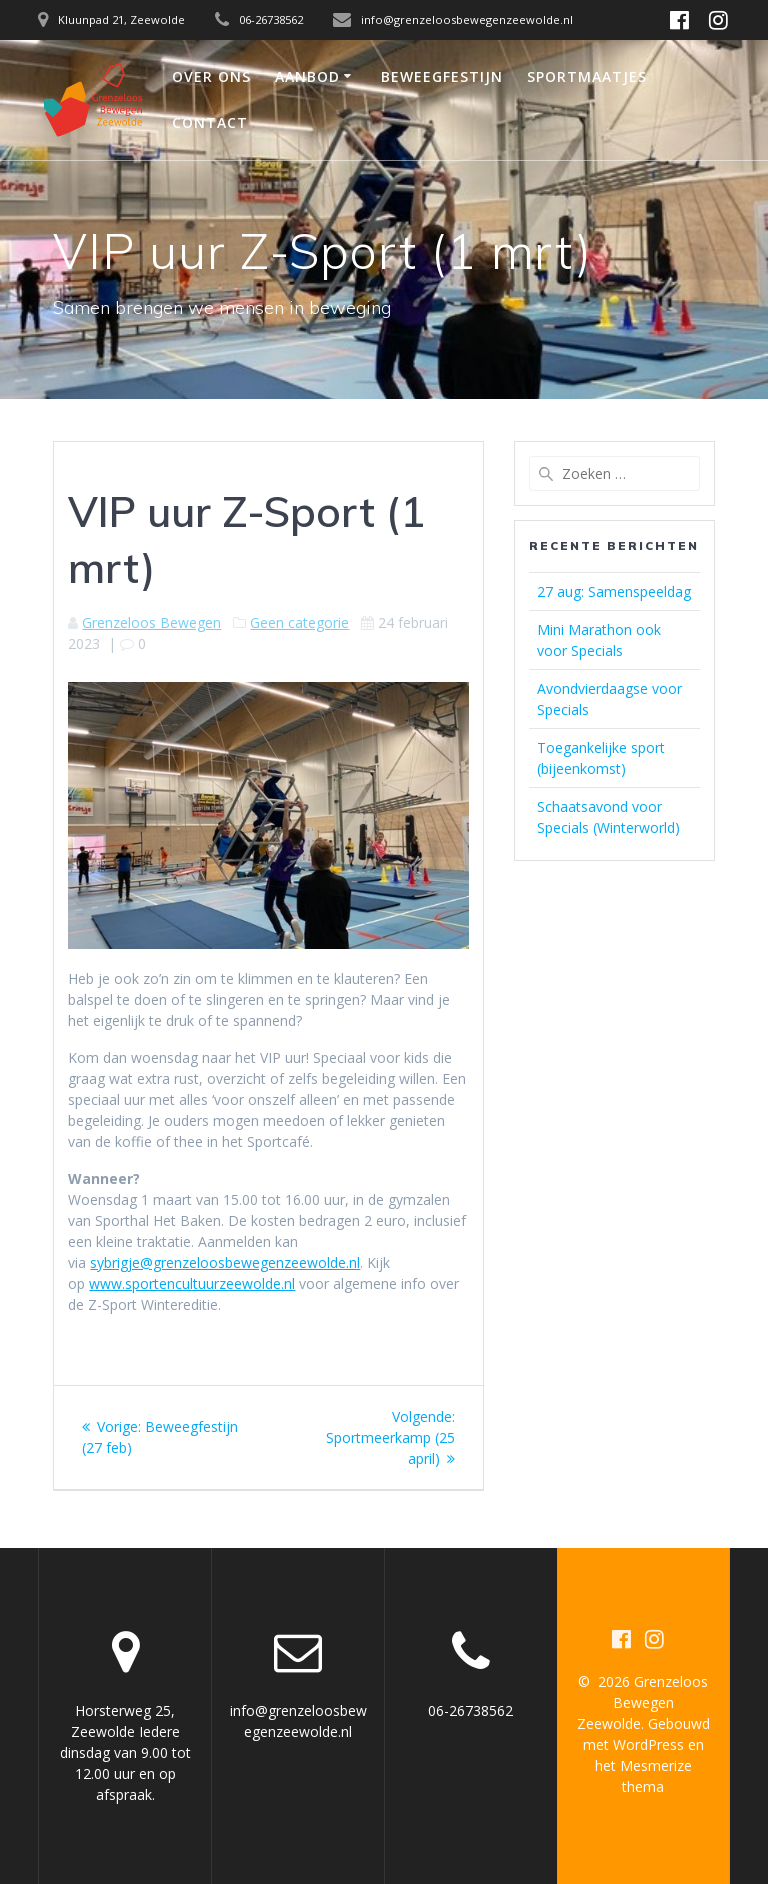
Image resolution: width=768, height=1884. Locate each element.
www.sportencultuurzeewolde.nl (192, 1283)
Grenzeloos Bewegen (151, 622)
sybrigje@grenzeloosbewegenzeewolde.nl (225, 1262)
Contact (210, 122)
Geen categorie (299, 622)
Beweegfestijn (442, 76)
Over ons (211, 76)
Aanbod (307, 76)
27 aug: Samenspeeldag (614, 591)
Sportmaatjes (587, 76)
